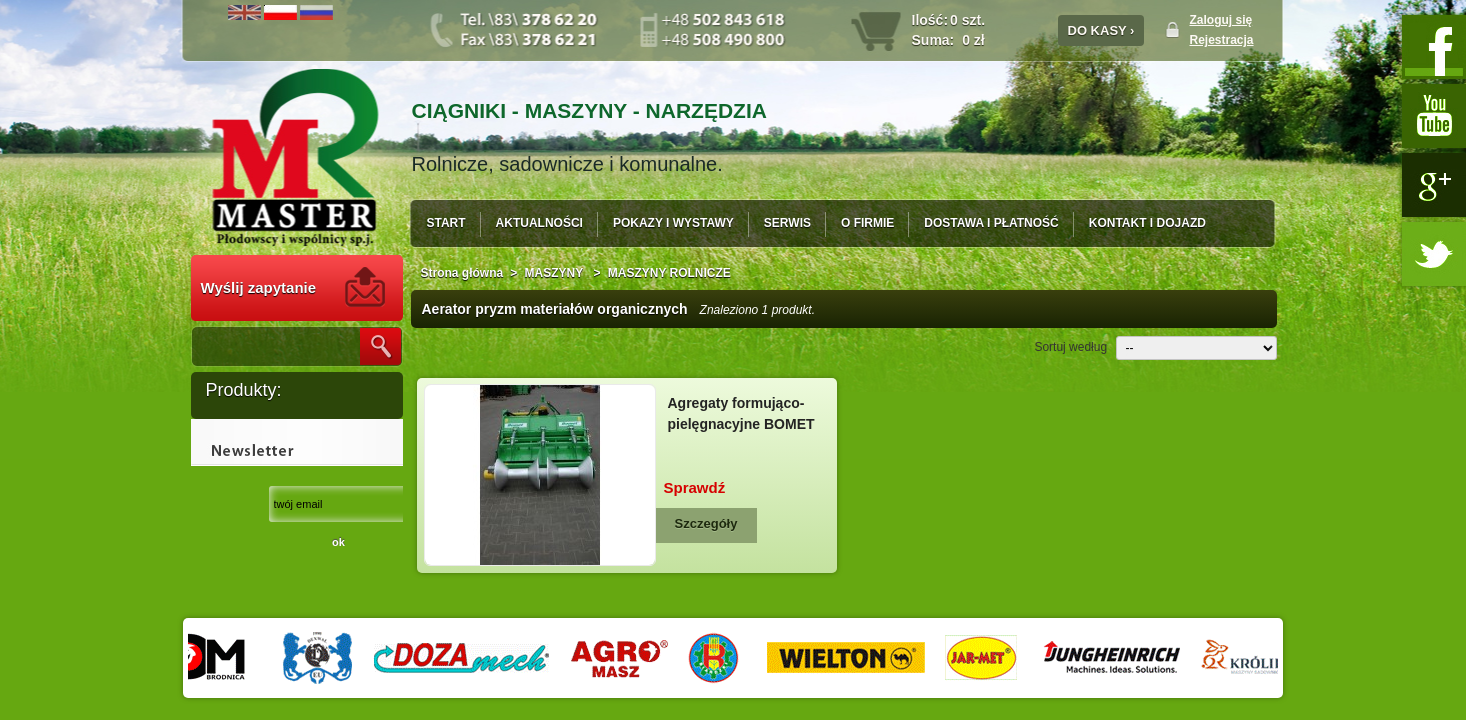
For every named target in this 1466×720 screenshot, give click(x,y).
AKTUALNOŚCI (539, 223)
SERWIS (787, 223)
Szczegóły (706, 523)
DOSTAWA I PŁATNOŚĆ (991, 223)
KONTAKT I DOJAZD (1147, 223)
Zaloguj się (1221, 20)
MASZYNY (556, 273)
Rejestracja (1222, 40)
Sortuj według (1070, 347)
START (446, 223)
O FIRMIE (867, 223)
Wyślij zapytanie (259, 287)
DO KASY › (1101, 30)
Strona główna (462, 273)
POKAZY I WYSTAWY (673, 223)
